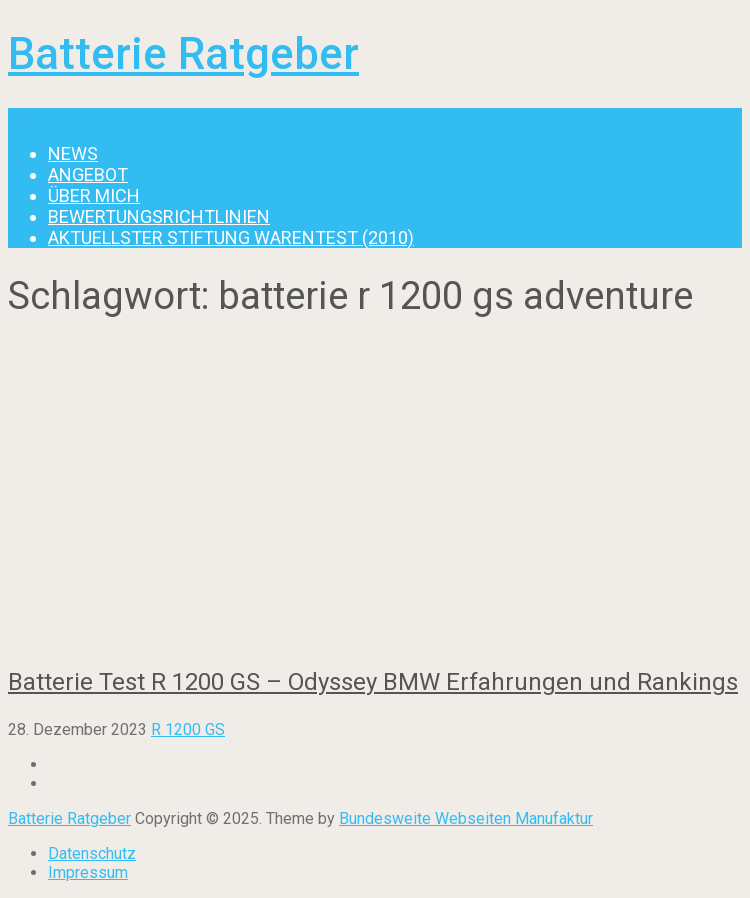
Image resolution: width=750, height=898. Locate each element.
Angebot (88, 174)
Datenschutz (92, 853)
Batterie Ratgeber (183, 54)
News (73, 153)
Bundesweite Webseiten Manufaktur (466, 818)
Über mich (94, 195)
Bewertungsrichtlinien (159, 216)
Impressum (88, 872)
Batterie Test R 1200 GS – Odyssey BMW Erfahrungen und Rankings (373, 682)
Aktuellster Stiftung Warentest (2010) (231, 237)
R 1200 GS (188, 729)
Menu (27, 117)
